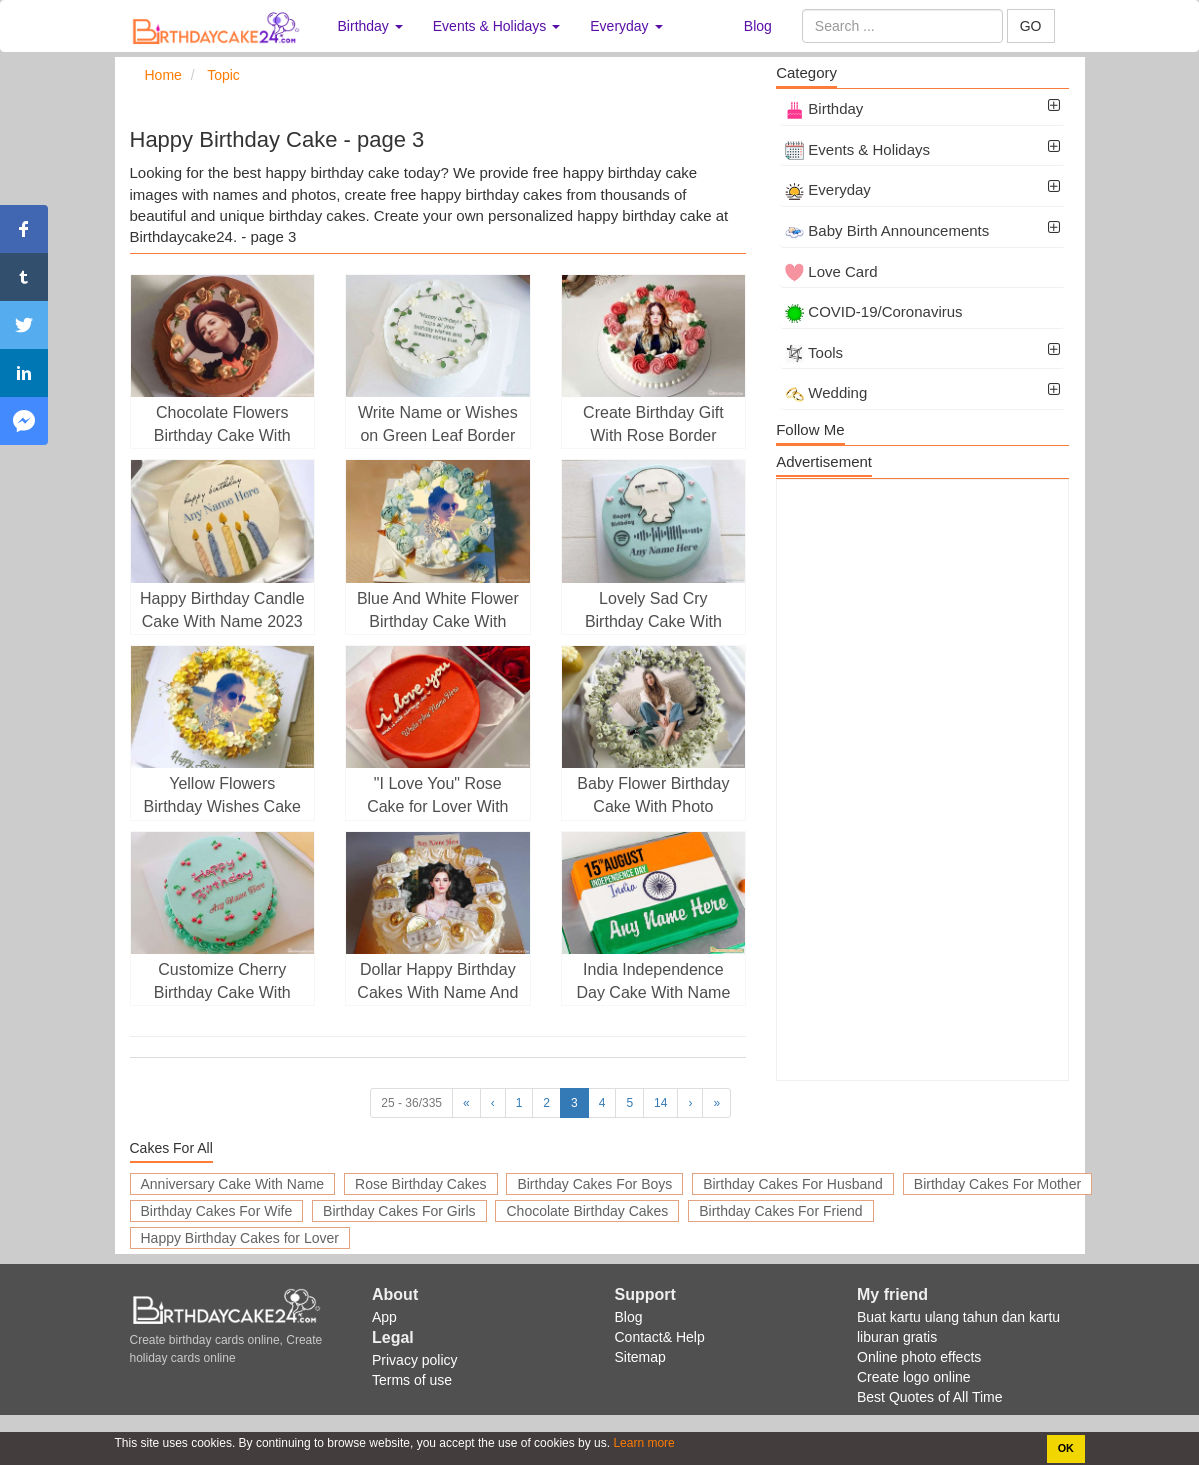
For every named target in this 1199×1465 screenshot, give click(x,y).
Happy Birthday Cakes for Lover (240, 1238)
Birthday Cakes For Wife (217, 1211)
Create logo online (914, 1377)
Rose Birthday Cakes (421, 1184)
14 (660, 1103)
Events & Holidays (857, 149)
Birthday (824, 108)
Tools (814, 352)
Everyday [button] (626, 26)
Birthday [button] (370, 26)
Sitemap (640, 1357)
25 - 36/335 (411, 1103)
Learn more (642, 1443)
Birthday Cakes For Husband (793, 1184)
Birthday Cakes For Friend (780, 1211)
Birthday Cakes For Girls (399, 1211)
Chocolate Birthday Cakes (587, 1211)
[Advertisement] (922, 780)
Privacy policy (415, 1360)
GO (1031, 26)
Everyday (828, 189)
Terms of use (412, 1380)
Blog (758, 26)
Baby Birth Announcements (887, 230)
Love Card (831, 271)
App (384, 1317)
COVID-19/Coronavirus (873, 311)
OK (1066, 1448)
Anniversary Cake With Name (233, 1184)
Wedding (826, 392)
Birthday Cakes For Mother (997, 1184)
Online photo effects (919, 1357)
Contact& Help (660, 1337)
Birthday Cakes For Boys (594, 1184)
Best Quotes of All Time (930, 1397)
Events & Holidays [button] (497, 26)
